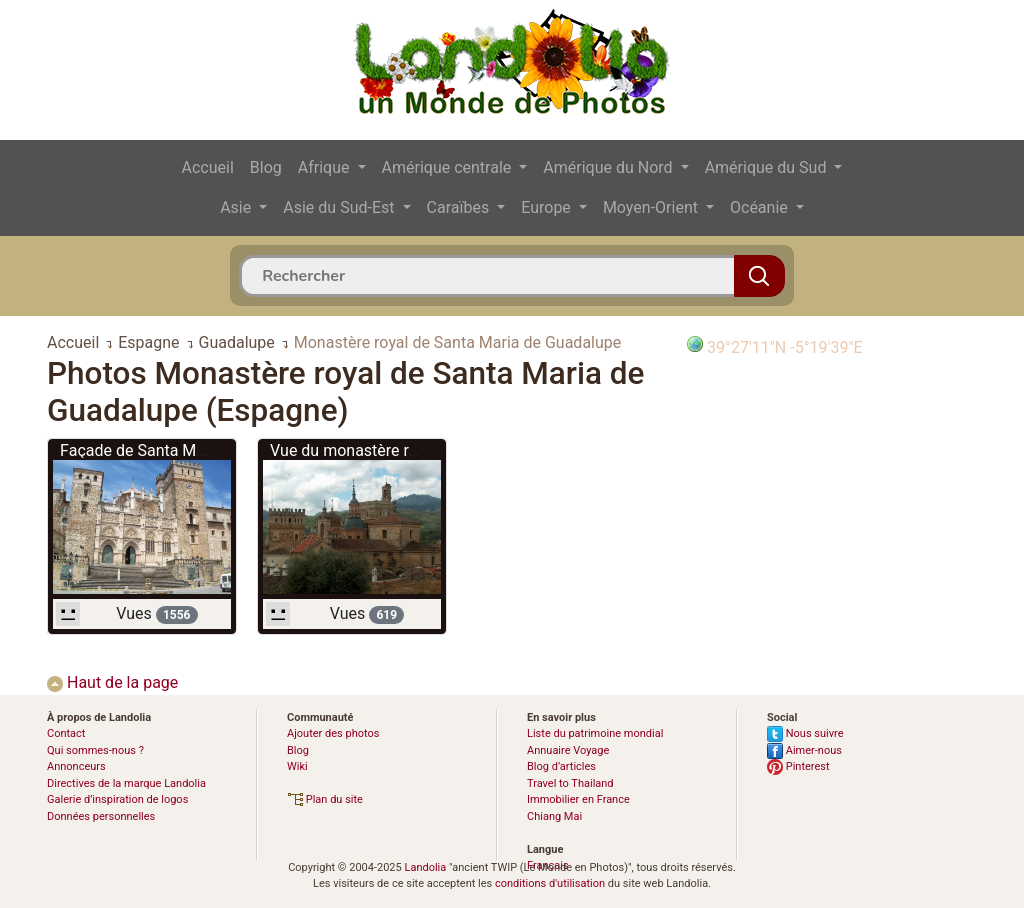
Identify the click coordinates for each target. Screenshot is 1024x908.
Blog (266, 167)
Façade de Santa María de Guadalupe (192, 450)
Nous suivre (805, 733)
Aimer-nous (804, 750)
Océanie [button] (761, 207)
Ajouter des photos (333, 733)
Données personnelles (101, 816)
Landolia (425, 867)
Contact (66, 733)
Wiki (297, 766)
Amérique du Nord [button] (609, 167)
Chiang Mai (554, 816)
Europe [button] (548, 207)
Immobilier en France (578, 799)
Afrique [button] (326, 167)
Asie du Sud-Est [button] (340, 207)
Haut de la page (112, 682)
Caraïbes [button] (460, 207)
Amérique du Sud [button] (768, 167)
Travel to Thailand (570, 783)
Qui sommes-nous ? (95, 750)
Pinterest (798, 766)
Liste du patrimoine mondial (595, 733)
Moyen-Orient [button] (652, 207)
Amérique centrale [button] (449, 167)
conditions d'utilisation (550, 883)
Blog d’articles (561, 766)
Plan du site (325, 799)
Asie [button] (237, 207)
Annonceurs (76, 766)
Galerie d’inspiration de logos (117, 799)
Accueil (208, 167)
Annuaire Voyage (568, 750)
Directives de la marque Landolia (126, 783)
